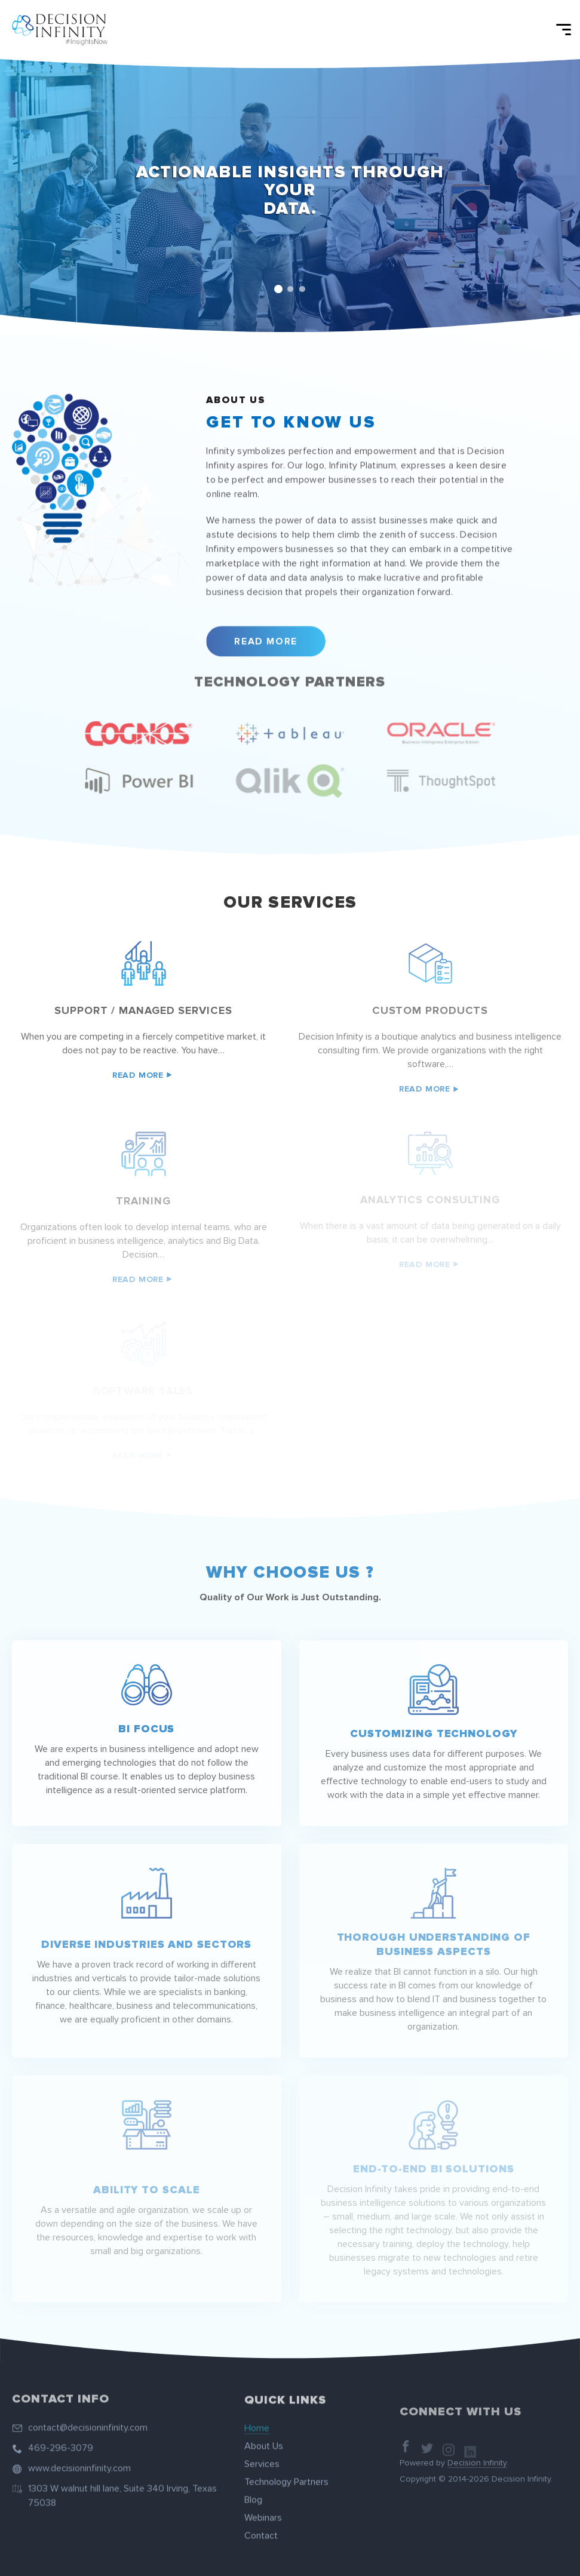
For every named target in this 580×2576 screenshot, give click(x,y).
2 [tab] (290, 289)
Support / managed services (143, 1010)
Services (262, 2457)
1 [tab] (278, 289)
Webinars (263, 2510)
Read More (265, 634)
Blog (253, 2492)
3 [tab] (302, 289)
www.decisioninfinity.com (79, 2460)
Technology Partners (286, 2474)
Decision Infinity (477, 2472)
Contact (261, 2528)
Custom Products (430, 1010)
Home (256, 2421)
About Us (263, 2439)
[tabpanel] (290, 196)
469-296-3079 (60, 2440)
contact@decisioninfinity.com (88, 2420)
